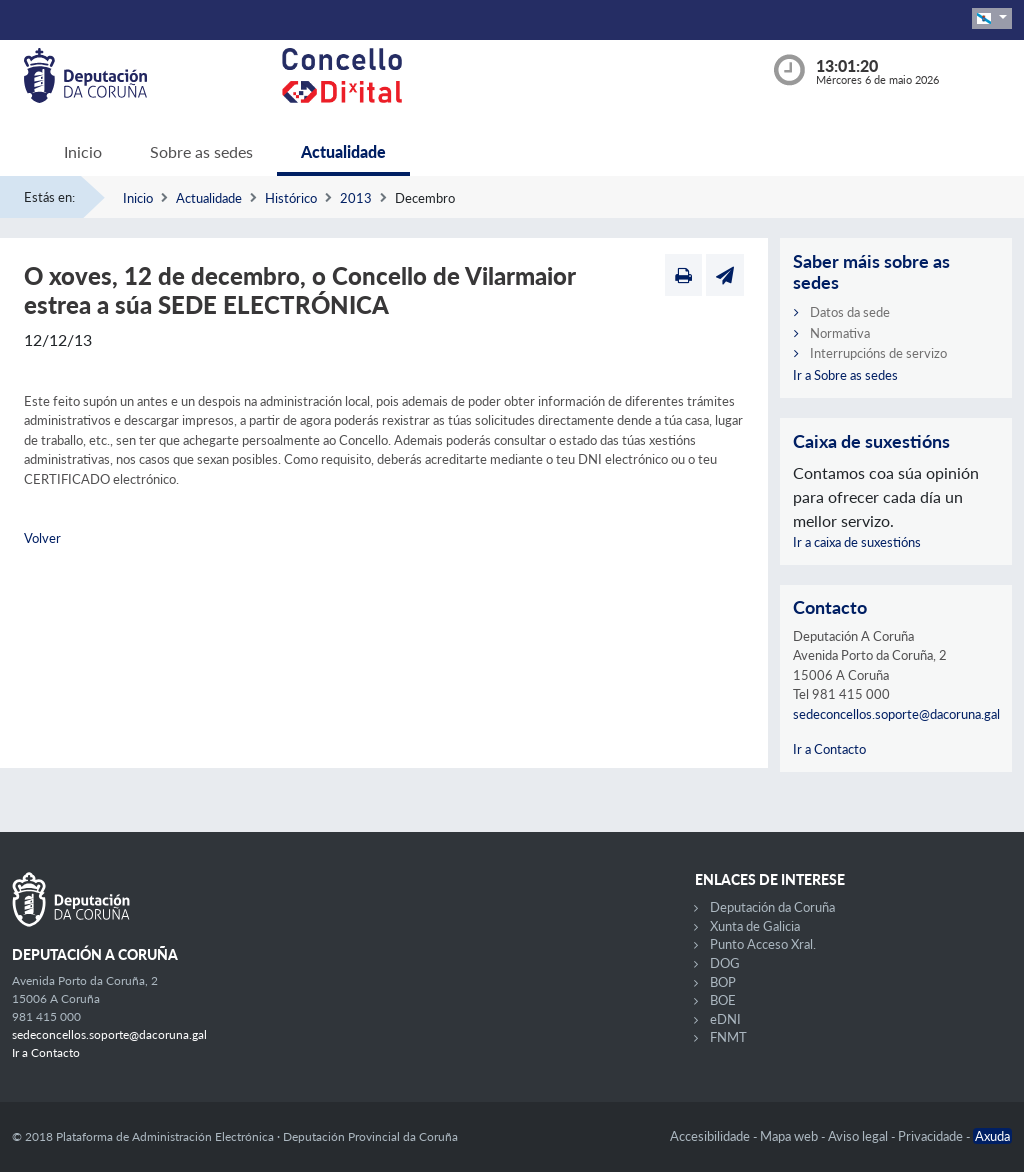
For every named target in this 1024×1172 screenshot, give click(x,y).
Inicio (83, 151)
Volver (42, 538)
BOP (723, 982)
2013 (356, 198)
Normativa (840, 333)
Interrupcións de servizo (878, 353)
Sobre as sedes (201, 151)
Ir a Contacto (829, 749)
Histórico (291, 198)
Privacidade (932, 1136)
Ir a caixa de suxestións (857, 542)
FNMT (728, 1037)
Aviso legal (859, 1136)
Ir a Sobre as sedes (845, 375)
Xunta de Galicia (755, 926)
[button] (992, 18)
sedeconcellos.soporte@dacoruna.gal (896, 714)
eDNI (725, 1019)
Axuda (992, 1136)
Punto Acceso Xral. (763, 944)
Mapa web (790, 1136)
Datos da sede (850, 312)
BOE (723, 1000)
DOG (725, 963)
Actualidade (343, 151)
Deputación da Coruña (772, 907)
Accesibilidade (711, 1136)
